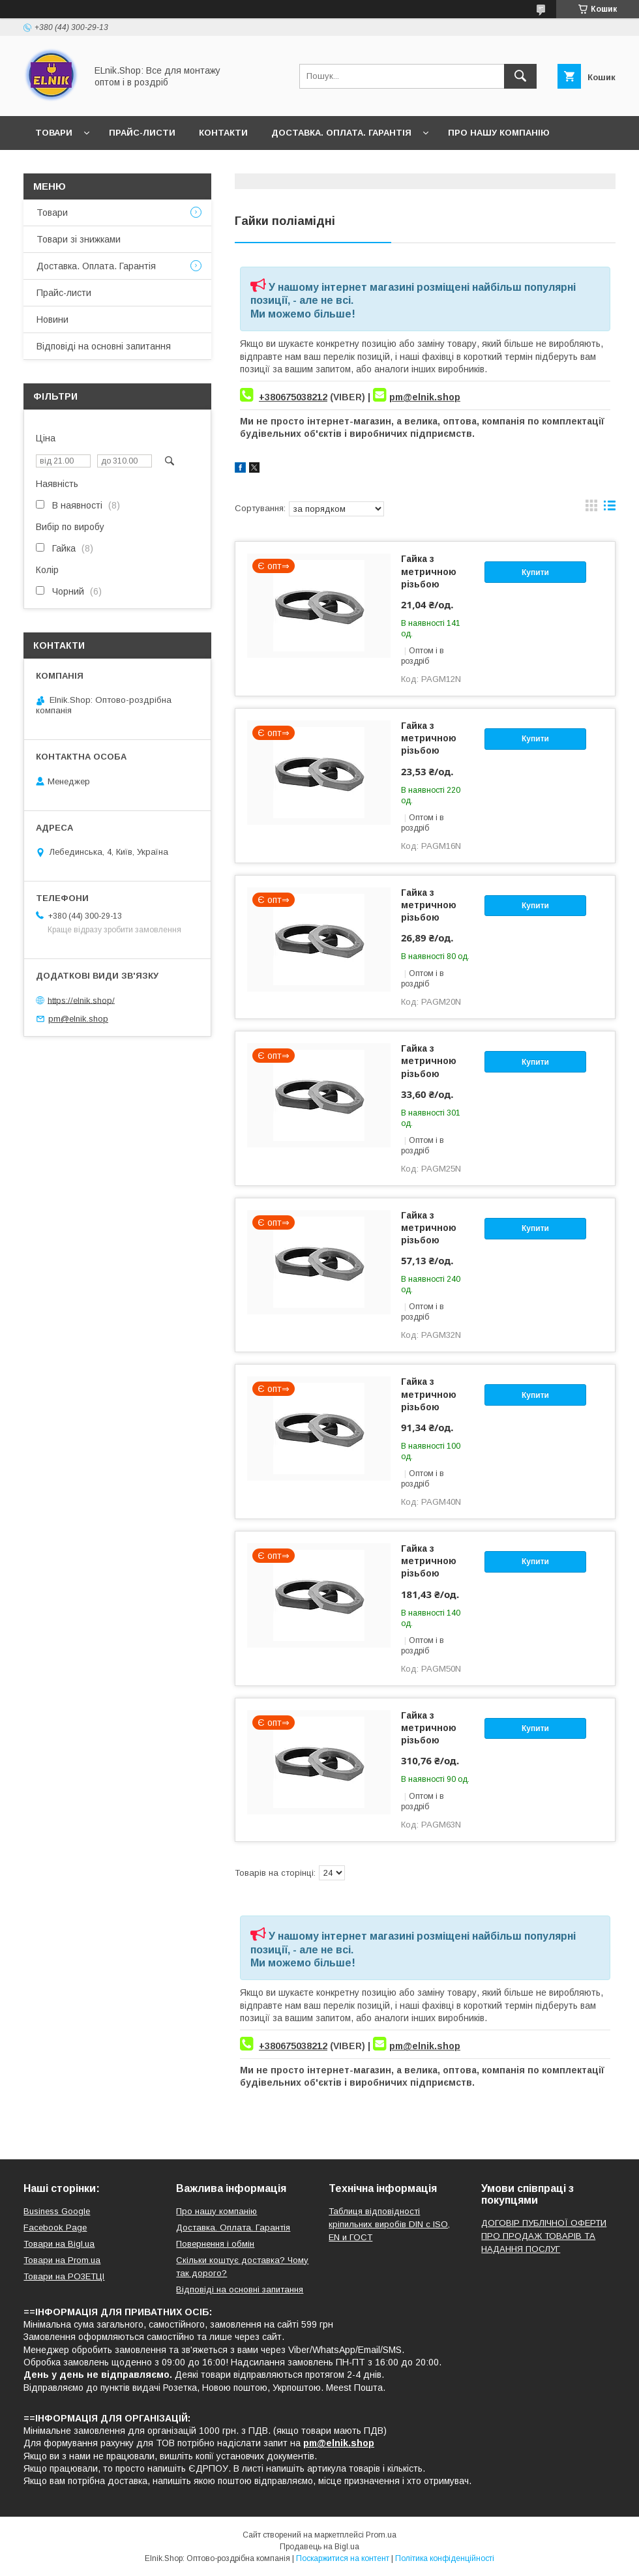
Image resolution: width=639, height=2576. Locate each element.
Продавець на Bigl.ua (319, 2546)
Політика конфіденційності (444, 2558)
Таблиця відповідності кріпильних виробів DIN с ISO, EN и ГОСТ (389, 2224)
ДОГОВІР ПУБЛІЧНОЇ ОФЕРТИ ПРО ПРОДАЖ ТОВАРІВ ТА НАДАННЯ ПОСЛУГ (543, 2236)
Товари (53, 133)
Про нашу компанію (499, 133)
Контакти (223, 133)
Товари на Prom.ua (61, 2260)
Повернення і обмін (215, 2244)
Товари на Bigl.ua (59, 2244)
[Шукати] (520, 76)
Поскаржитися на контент (342, 2558)
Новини (54, 166)
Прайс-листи (142, 133)
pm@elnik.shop (424, 397)
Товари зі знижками (79, 239)
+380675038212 (293, 397)
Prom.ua (381, 2534)
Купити (535, 572)
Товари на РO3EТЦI (63, 2276)
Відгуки (116, 166)
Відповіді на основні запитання (241, 166)
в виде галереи (591, 508)
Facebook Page (55, 2227)
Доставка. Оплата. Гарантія (341, 133)
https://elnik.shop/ (81, 1000)
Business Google (56, 2211)
